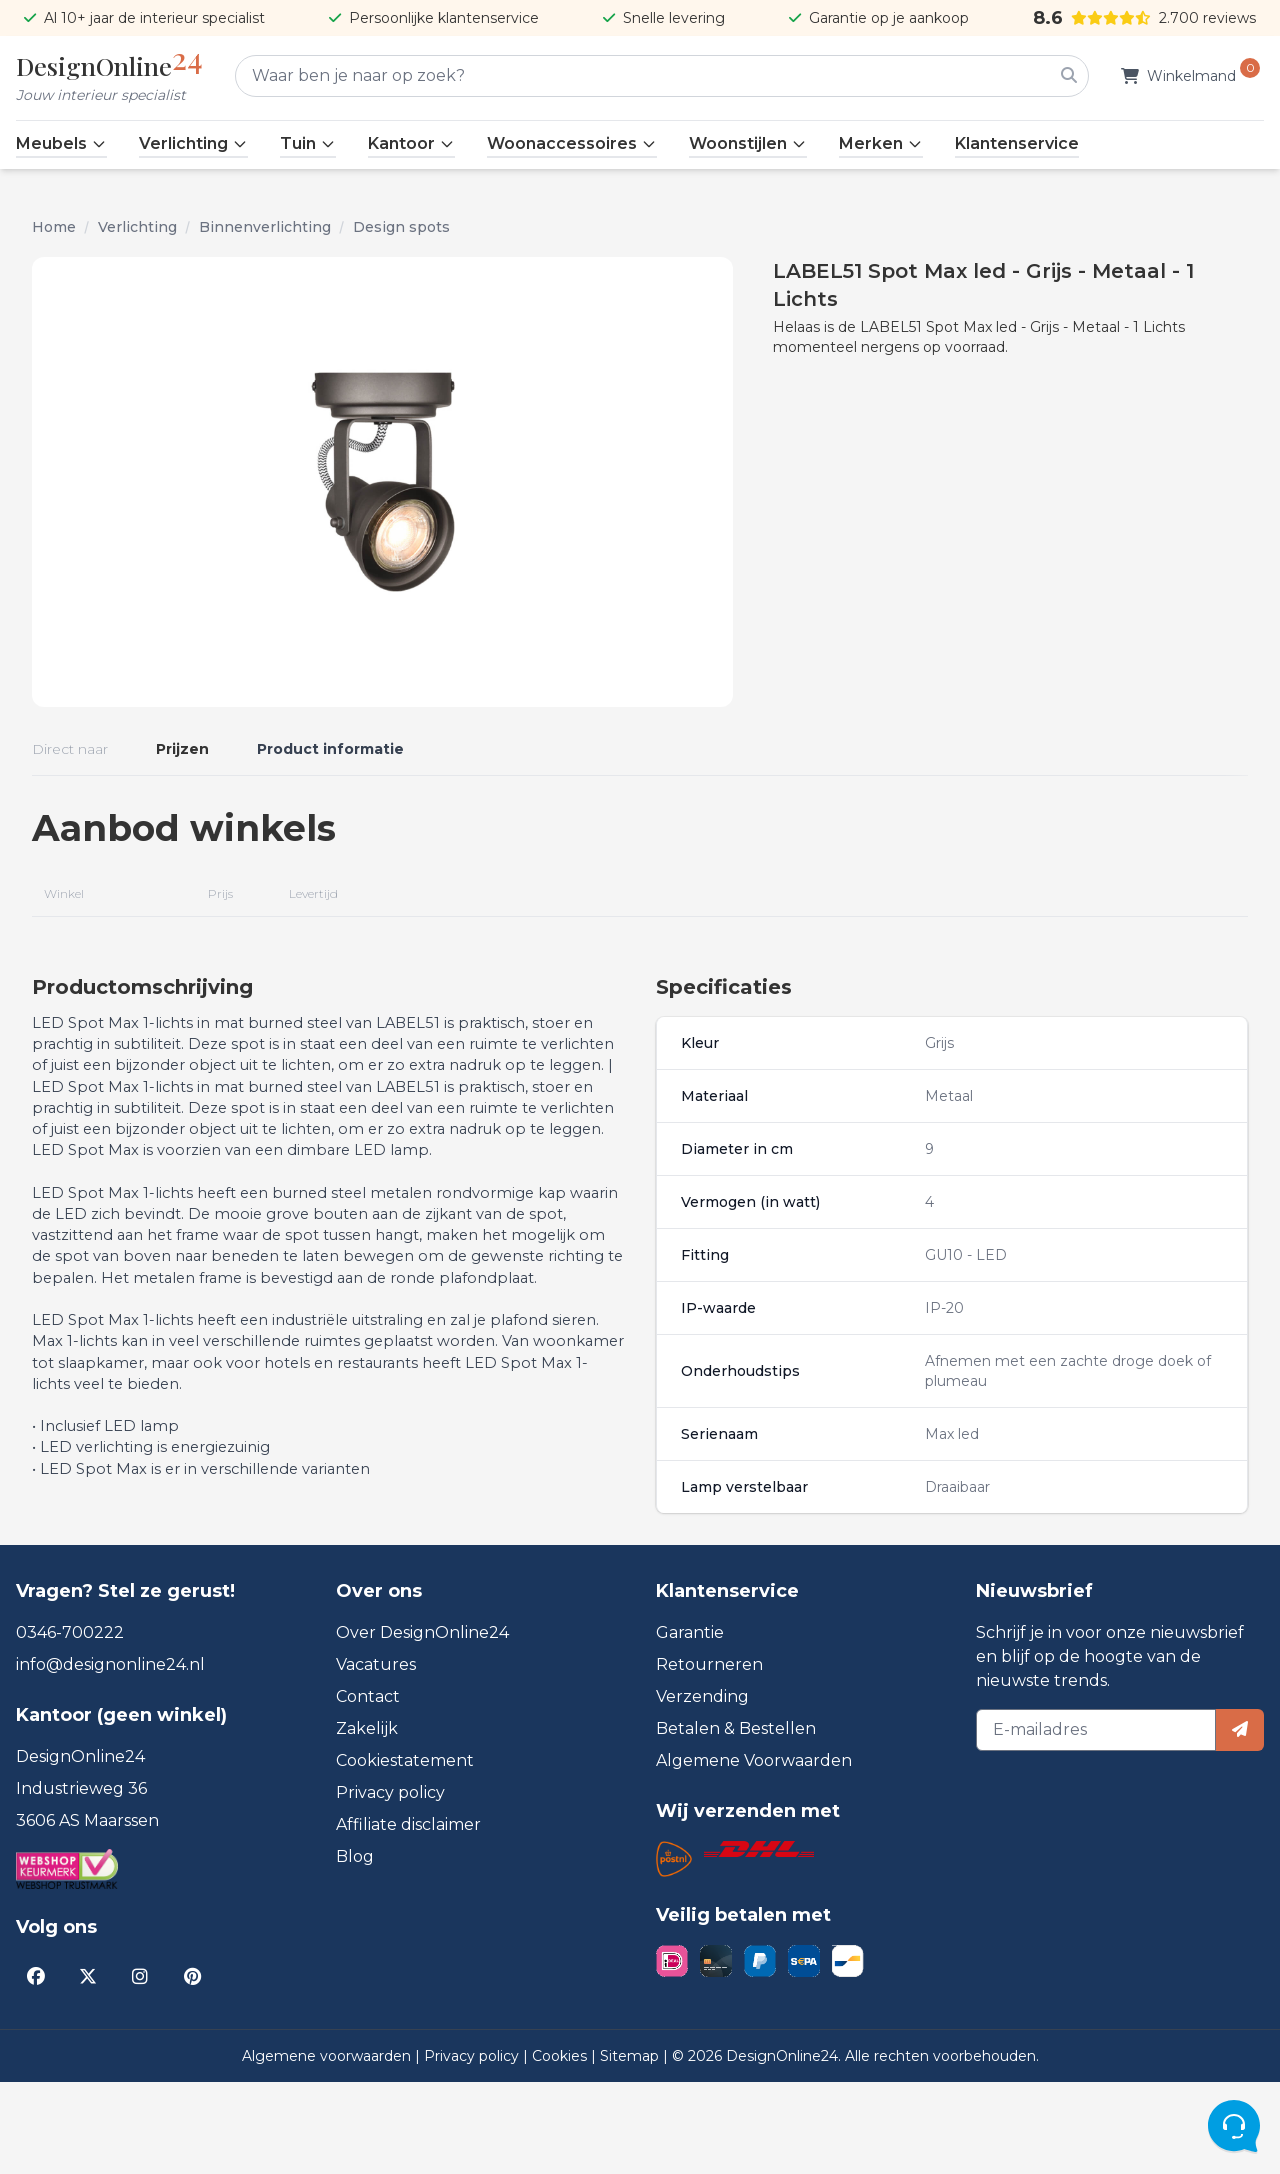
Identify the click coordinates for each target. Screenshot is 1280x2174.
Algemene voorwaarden (328, 2148)
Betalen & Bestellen (736, 1820)
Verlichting (193, 143)
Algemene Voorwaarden (754, 1852)
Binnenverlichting (265, 227)
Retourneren (709, 1756)
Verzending (702, 1788)
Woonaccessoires (572, 143)
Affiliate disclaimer (408, 1916)
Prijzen (182, 749)
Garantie (690, 1724)
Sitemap (631, 2148)
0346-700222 (70, 1724)
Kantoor (411, 143)
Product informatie (330, 749)
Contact (368, 1788)
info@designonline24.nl (110, 1756)
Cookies (561, 2148)
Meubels (61, 143)
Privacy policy (390, 1884)
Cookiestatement (405, 1852)
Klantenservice (1017, 143)
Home (54, 227)
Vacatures (376, 1756)
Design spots (401, 227)
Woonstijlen (748, 143)
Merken (881, 143)
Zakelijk (367, 1820)
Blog (355, 1948)
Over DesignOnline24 (422, 1724)
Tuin (308, 143)
